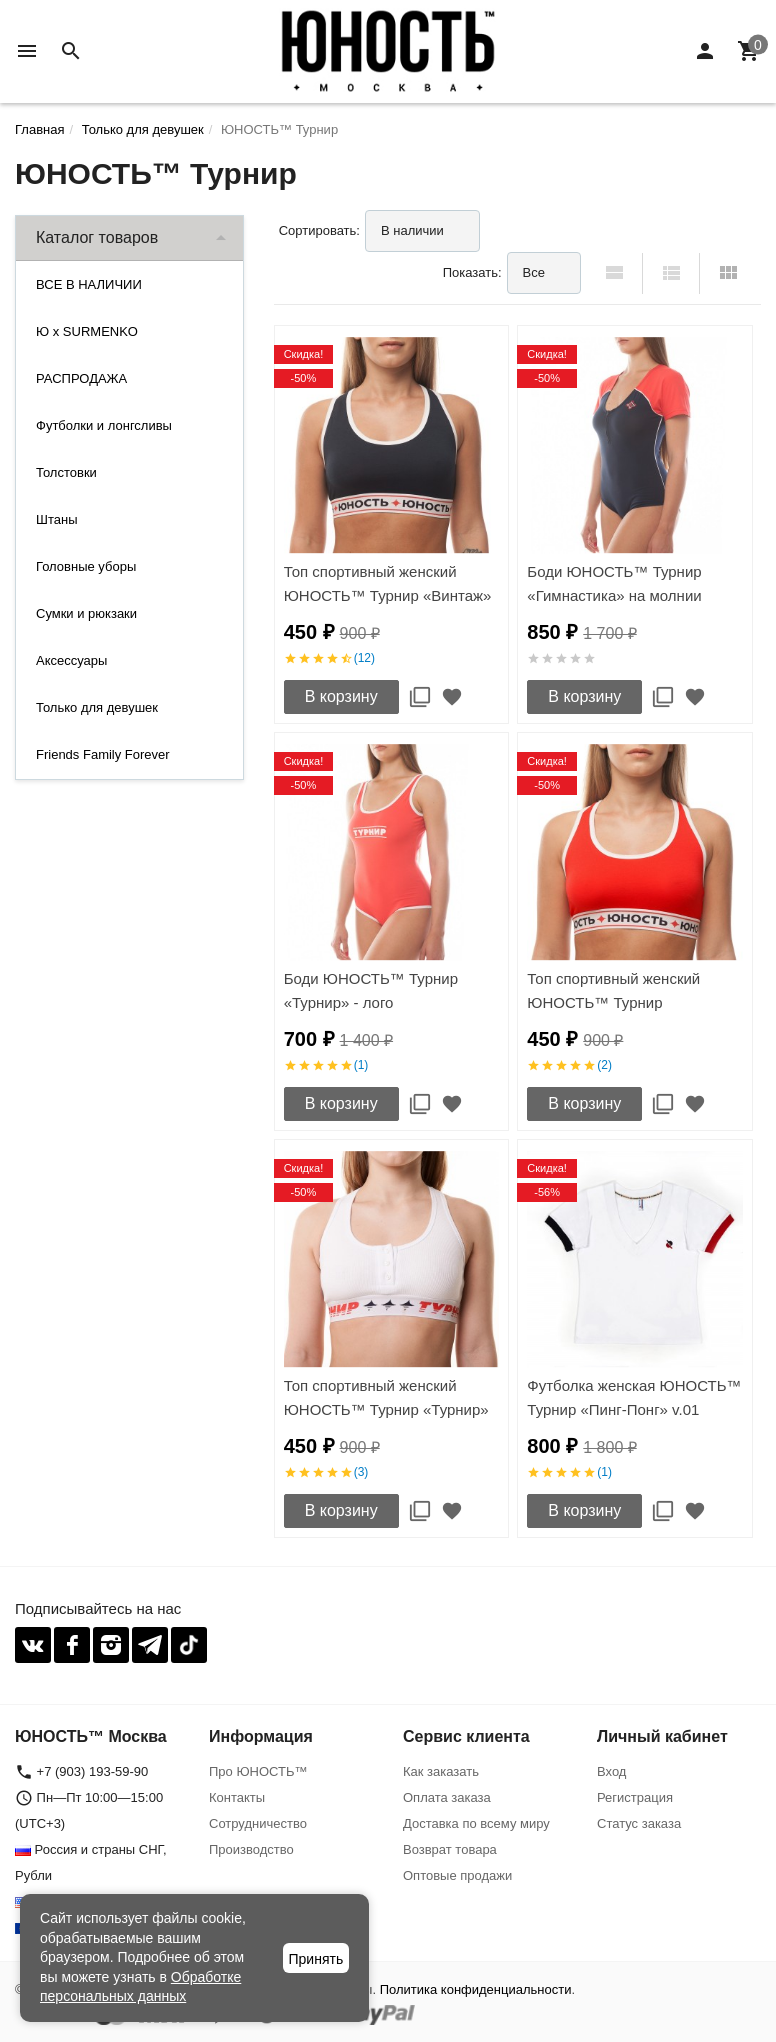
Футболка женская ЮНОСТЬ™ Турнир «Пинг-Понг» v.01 (634, 1397)
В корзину (341, 696)
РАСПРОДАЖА (81, 378)
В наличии (412, 230)
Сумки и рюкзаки (86, 613)
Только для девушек (97, 707)
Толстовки (66, 472)
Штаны (56, 519)
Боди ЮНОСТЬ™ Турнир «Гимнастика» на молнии (614, 583)
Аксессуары (71, 660)
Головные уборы (86, 566)
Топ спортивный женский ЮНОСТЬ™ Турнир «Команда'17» (613, 1002)
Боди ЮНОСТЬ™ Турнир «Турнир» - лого (371, 990)
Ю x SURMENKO (87, 331)
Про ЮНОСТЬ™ (258, 1771)
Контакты (237, 1797)
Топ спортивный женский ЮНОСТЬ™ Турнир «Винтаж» (388, 583)
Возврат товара (450, 1849)
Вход (611, 1771)
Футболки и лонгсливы (104, 425)
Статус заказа (639, 1823)
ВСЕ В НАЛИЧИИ (89, 284)
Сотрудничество (258, 1823)
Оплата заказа (447, 1797)
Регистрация (635, 1797)
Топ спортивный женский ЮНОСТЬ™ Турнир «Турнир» (386, 1397)
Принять (316, 1959)
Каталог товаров (97, 237)
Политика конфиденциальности (476, 1989)
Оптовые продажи (457, 1875)
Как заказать (441, 1771)
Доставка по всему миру (476, 1823)
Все (534, 272)
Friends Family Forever (103, 754)
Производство (251, 1849)
